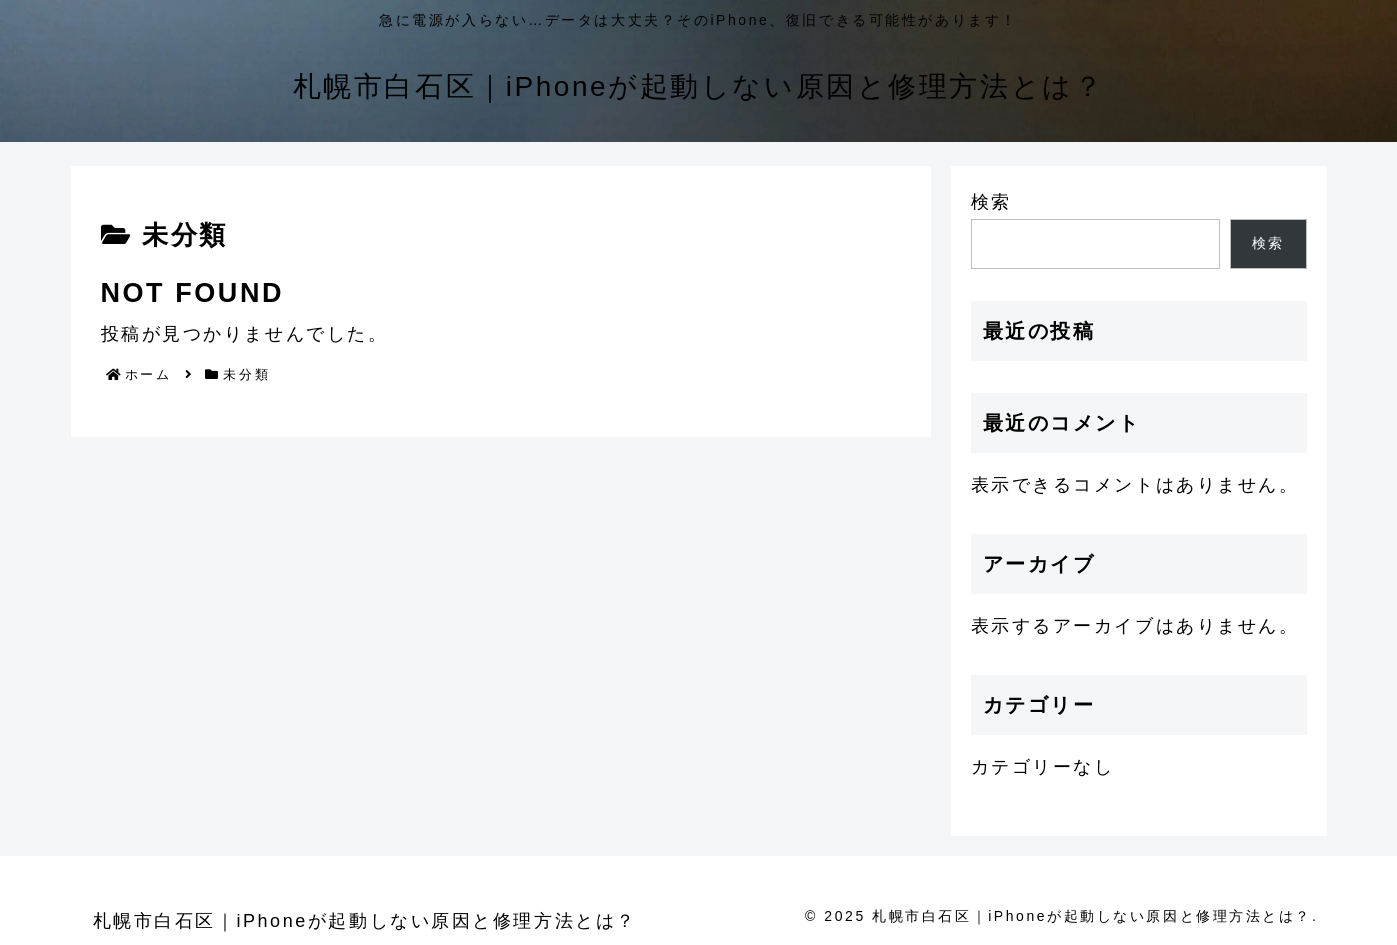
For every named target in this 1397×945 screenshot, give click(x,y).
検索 (991, 202)
